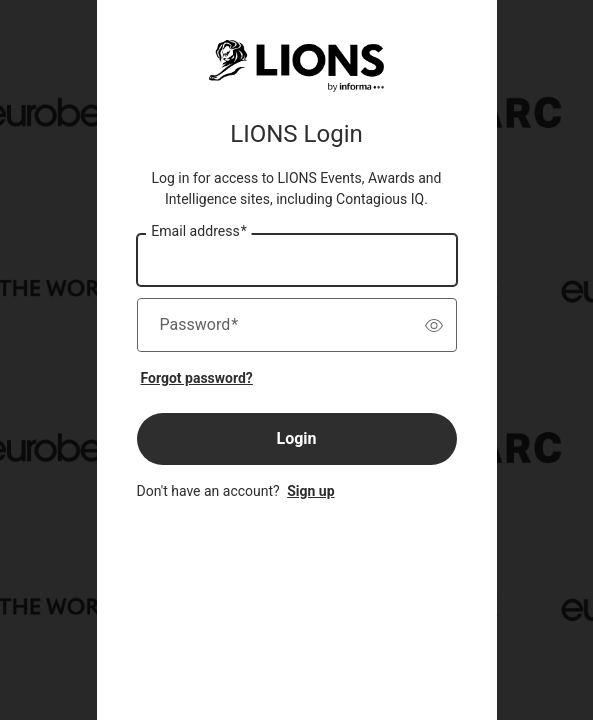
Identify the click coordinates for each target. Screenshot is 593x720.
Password (199, 325)
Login (296, 438)
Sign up (310, 491)
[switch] (434, 325)
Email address (198, 232)
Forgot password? (197, 378)
